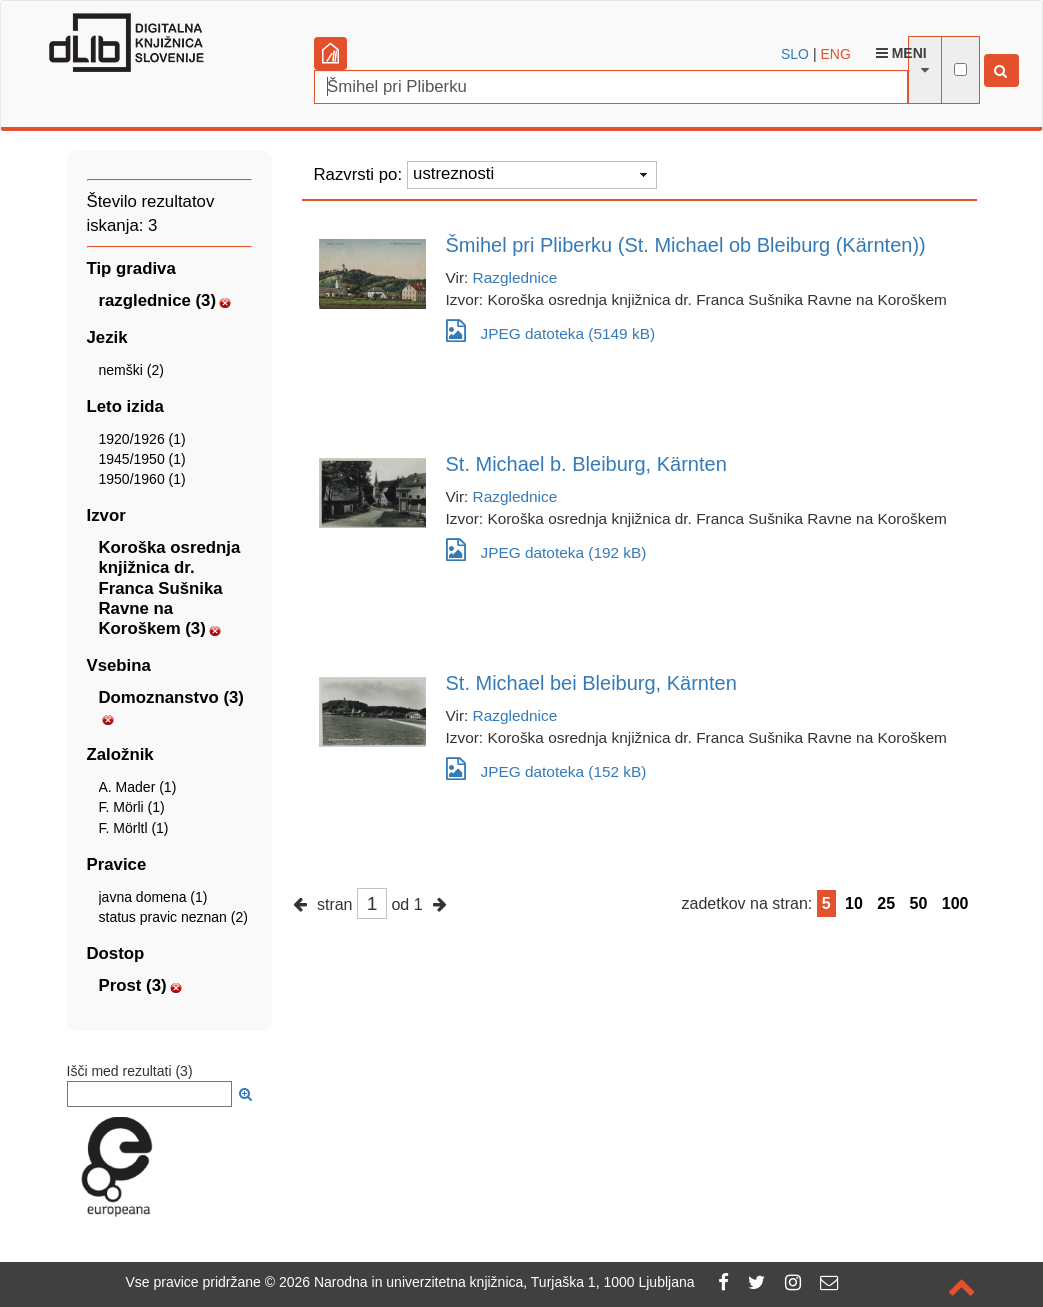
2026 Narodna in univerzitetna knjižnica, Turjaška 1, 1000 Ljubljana (487, 1282)
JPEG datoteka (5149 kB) (551, 330)
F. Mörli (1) (132, 807)
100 (955, 903)
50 (919, 903)
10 (854, 903)
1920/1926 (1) (142, 439)
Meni (901, 53)
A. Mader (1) (138, 787)
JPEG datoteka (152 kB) (546, 768)
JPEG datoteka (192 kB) (546, 549)
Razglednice (515, 277)
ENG (835, 54)
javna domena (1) (153, 897)
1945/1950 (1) (142, 459)
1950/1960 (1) (142, 479)
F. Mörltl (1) (134, 828)
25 (886, 903)
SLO (795, 54)
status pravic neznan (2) (173, 917)
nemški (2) (131, 370)
